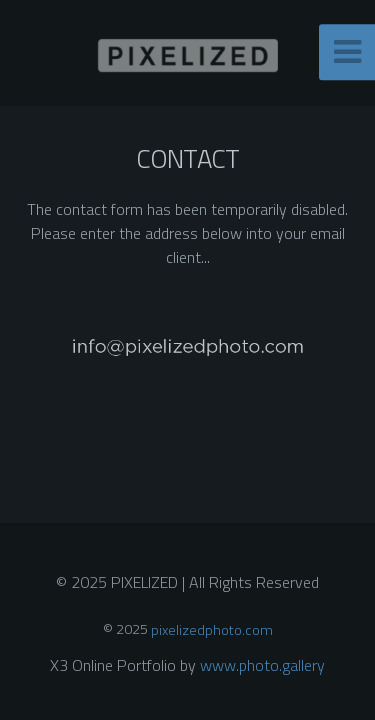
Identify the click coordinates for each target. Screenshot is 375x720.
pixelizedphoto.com (212, 629)
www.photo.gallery (262, 665)
